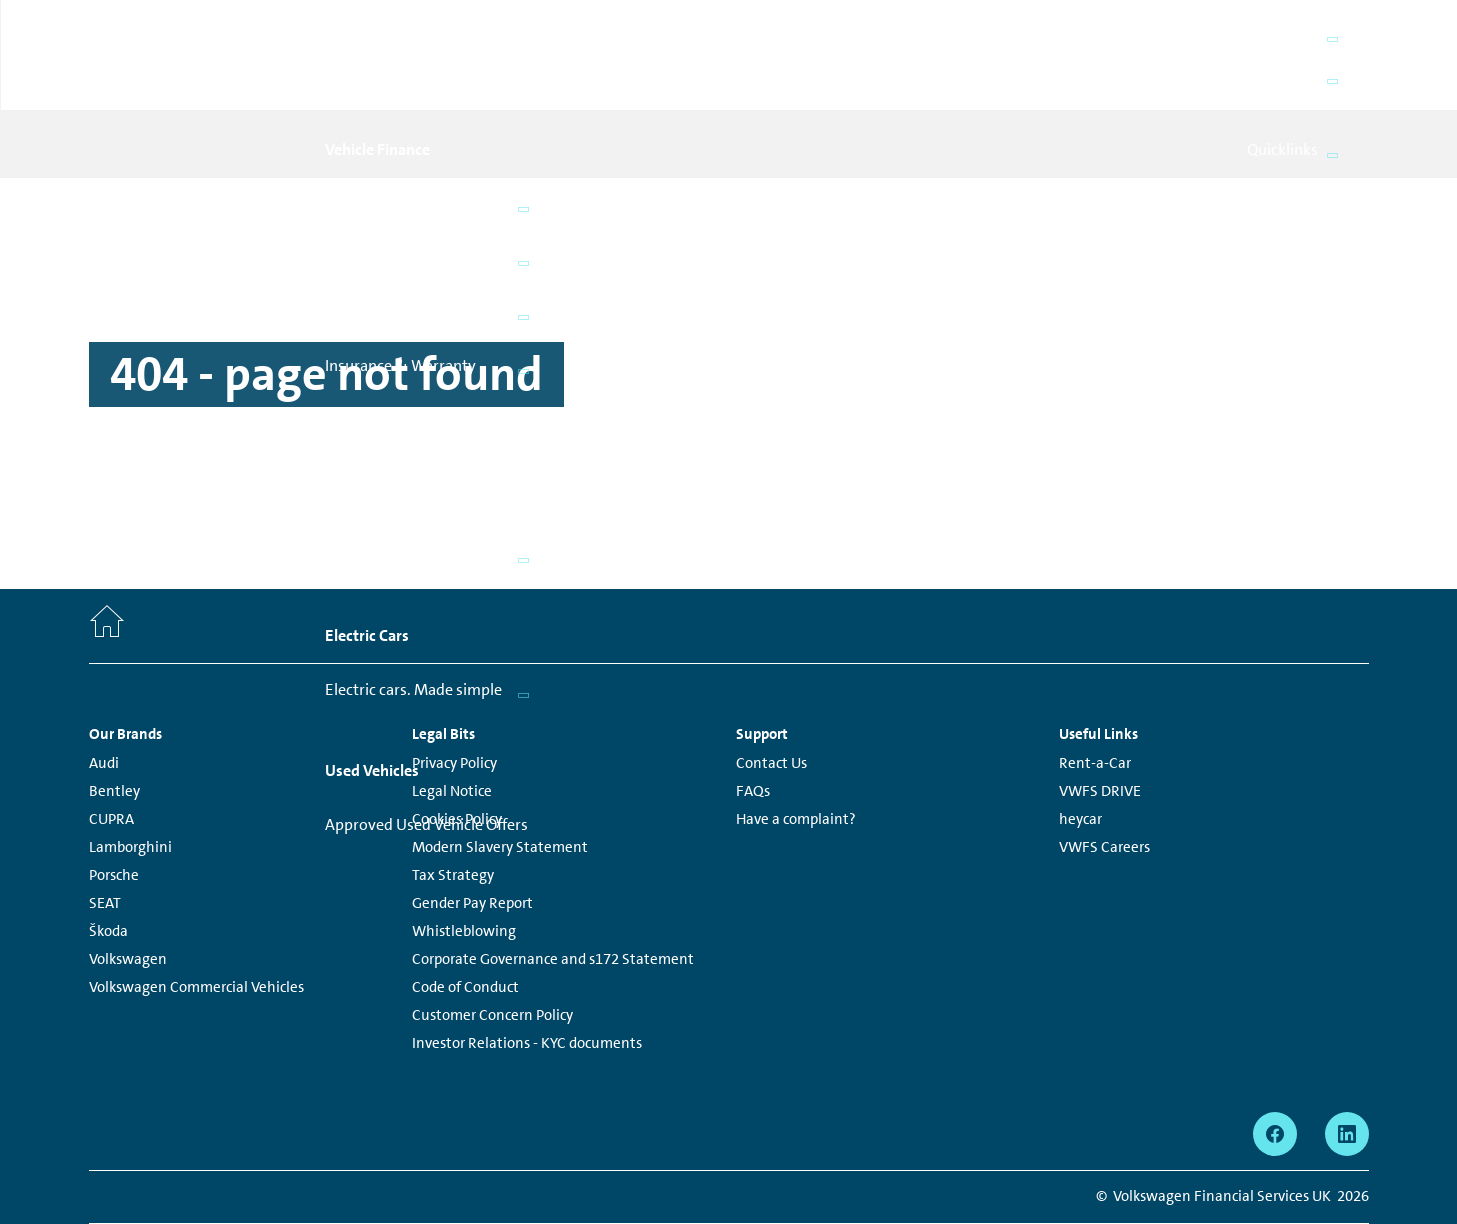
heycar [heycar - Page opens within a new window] (1080, 750)
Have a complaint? (796, 750)
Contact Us (771, 694)
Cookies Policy (457, 750)
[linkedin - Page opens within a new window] (1347, 1065)
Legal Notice (452, 722)
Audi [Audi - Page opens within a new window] (104, 694)
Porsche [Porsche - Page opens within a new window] (114, 806)
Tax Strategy (453, 806)
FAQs (753, 722)
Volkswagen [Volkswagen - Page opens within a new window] (128, 890)
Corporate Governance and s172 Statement (553, 890)
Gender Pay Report (472, 834)
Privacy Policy (454, 694)
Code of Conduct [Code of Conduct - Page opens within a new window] (465, 918)
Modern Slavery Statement (500, 778)
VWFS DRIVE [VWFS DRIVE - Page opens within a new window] (1100, 722)
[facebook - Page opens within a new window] (1275, 1065)
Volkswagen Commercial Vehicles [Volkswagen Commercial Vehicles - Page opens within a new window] (196, 918)
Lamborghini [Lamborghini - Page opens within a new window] (130, 778)
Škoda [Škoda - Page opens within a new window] (108, 862)
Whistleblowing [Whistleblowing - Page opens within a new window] (464, 862)
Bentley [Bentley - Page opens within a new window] (114, 722)
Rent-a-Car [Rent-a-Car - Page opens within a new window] (1095, 694)
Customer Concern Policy (492, 946)
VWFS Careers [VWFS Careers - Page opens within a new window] (1104, 778)
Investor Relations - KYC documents (527, 974)
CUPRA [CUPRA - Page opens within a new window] (111, 750)
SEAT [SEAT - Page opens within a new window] (105, 834)
